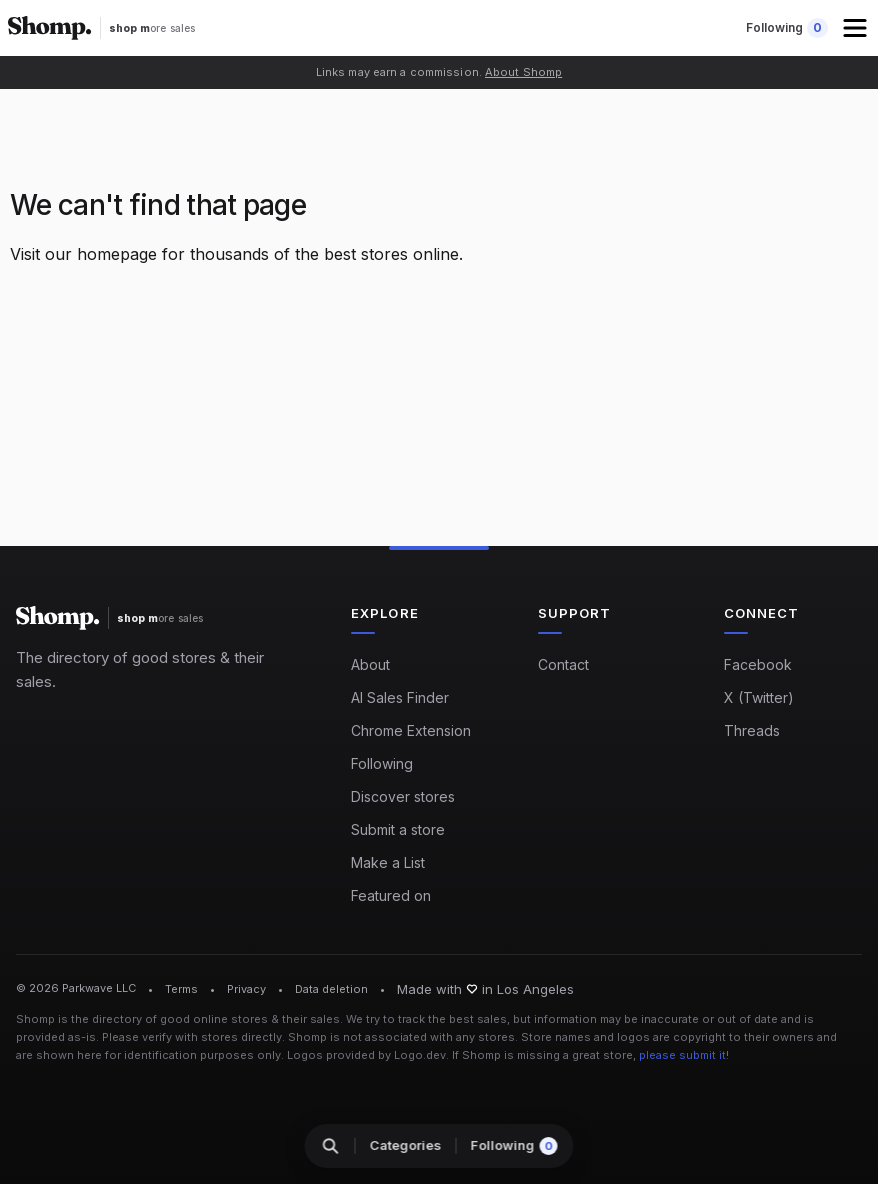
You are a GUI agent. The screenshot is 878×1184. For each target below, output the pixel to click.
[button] (857, 28)
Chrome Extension (411, 730)
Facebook (758, 664)
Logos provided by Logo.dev (366, 1055)
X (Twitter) (759, 697)
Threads (752, 730)
